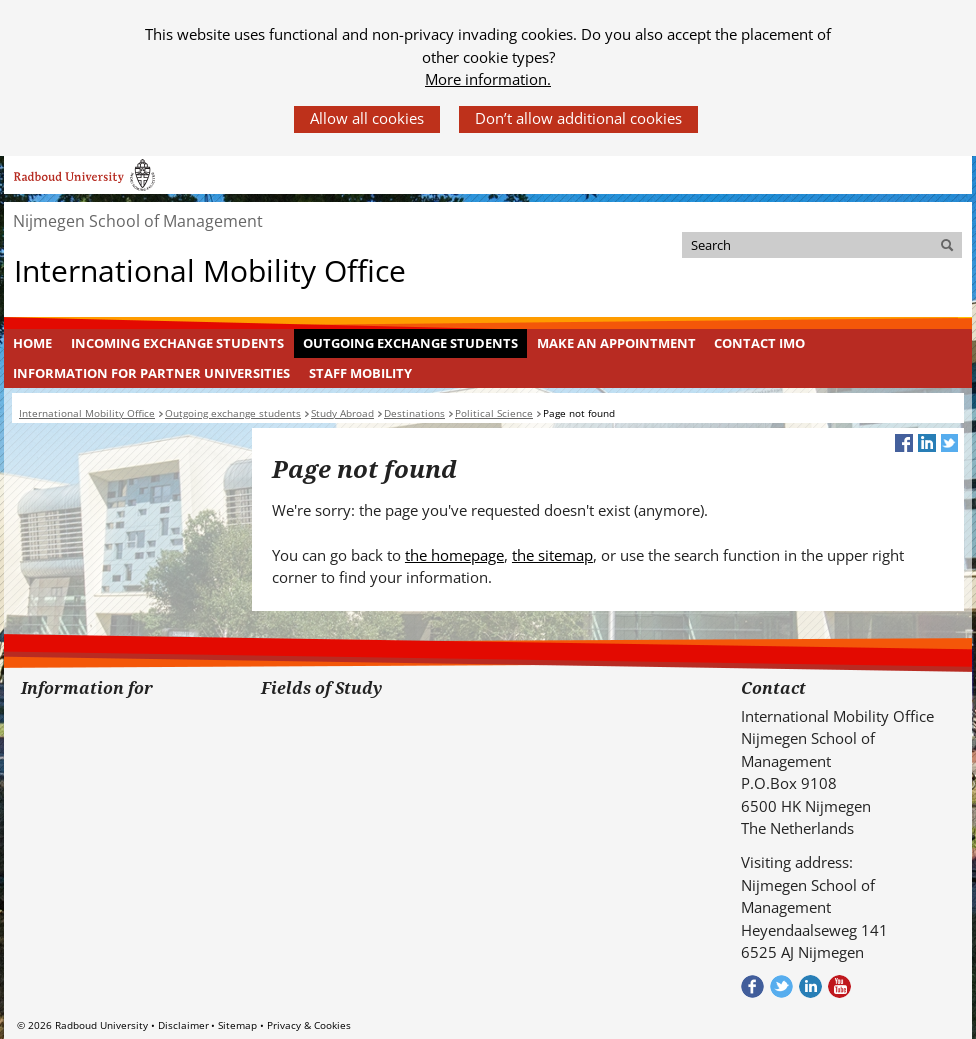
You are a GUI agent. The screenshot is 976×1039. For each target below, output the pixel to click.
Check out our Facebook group (752, 986)
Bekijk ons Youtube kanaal (839, 986)
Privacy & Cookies (309, 1025)
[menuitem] (33, 344)
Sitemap (237, 1025)
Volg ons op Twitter (781, 986)
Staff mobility (360, 373)
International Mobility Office (210, 269)
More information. (488, 79)
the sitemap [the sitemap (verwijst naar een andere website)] (552, 555)
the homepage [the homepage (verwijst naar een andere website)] (454, 555)
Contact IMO (759, 343)
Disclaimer (183, 1025)
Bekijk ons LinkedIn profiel (810, 986)
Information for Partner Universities (151, 373)
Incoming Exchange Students (177, 343)
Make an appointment (616, 343)
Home (32, 343)
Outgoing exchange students (410, 343)
